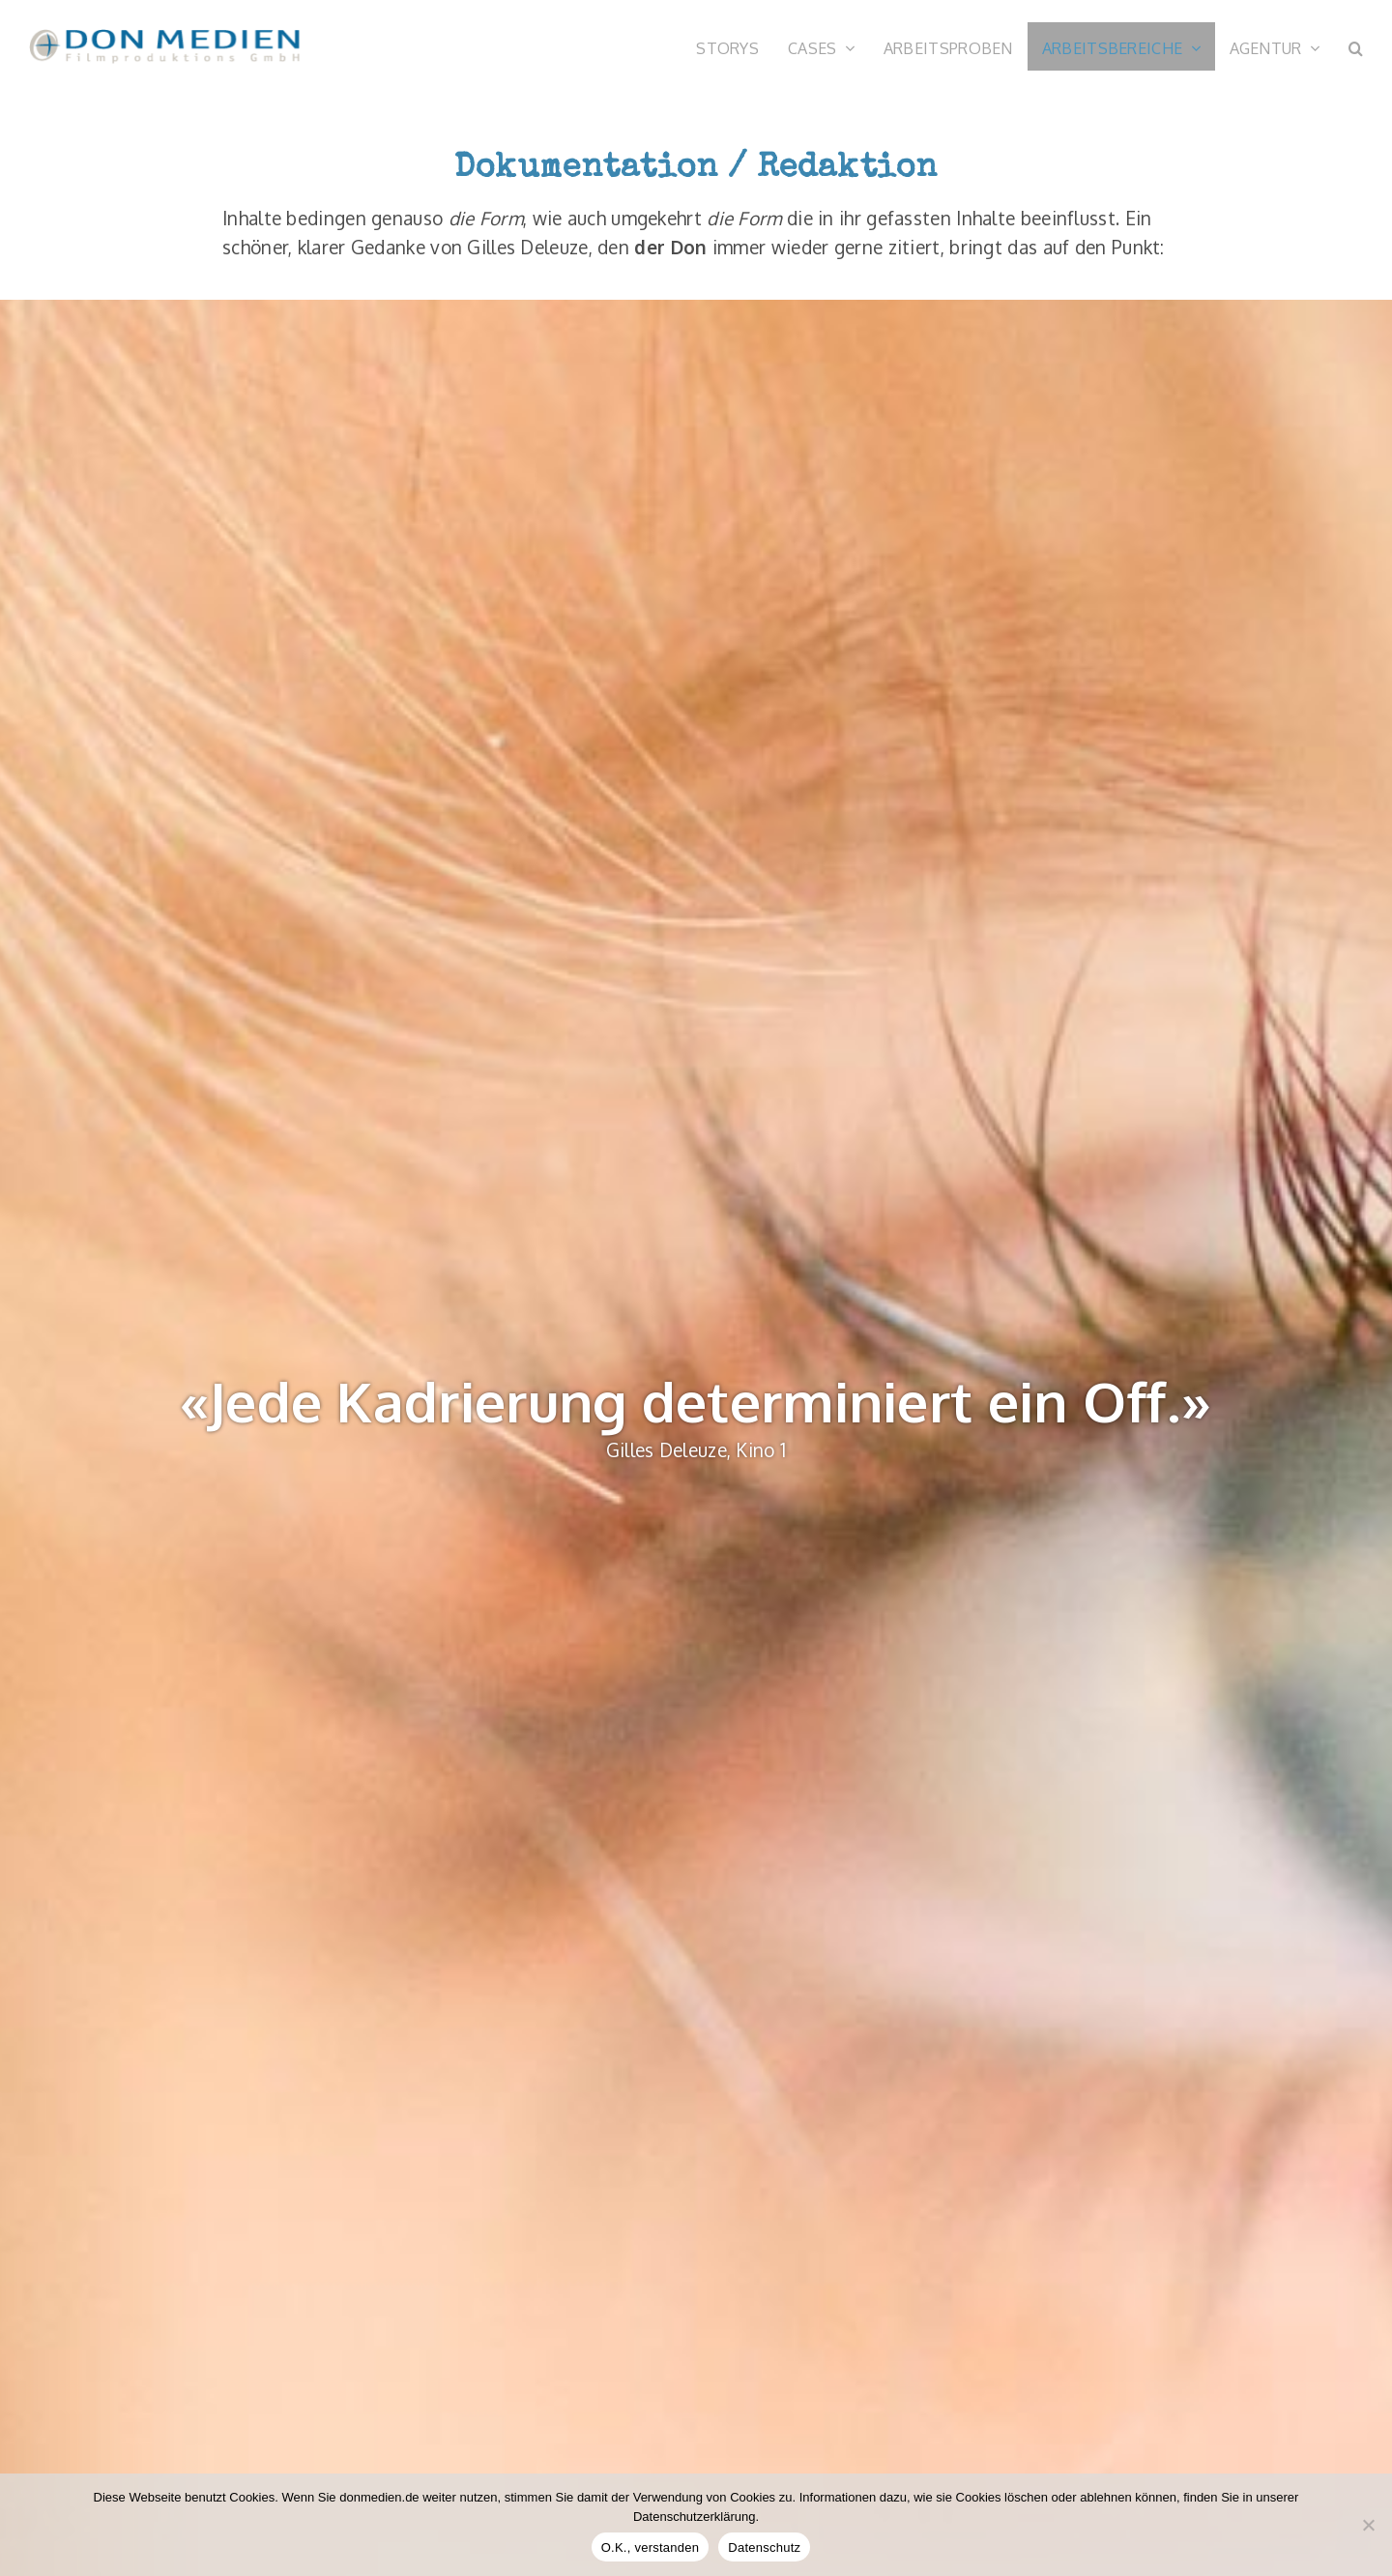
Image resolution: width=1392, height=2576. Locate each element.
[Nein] (1368, 2524)
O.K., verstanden (650, 2547)
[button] (1356, 46)
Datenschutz (764, 2547)
